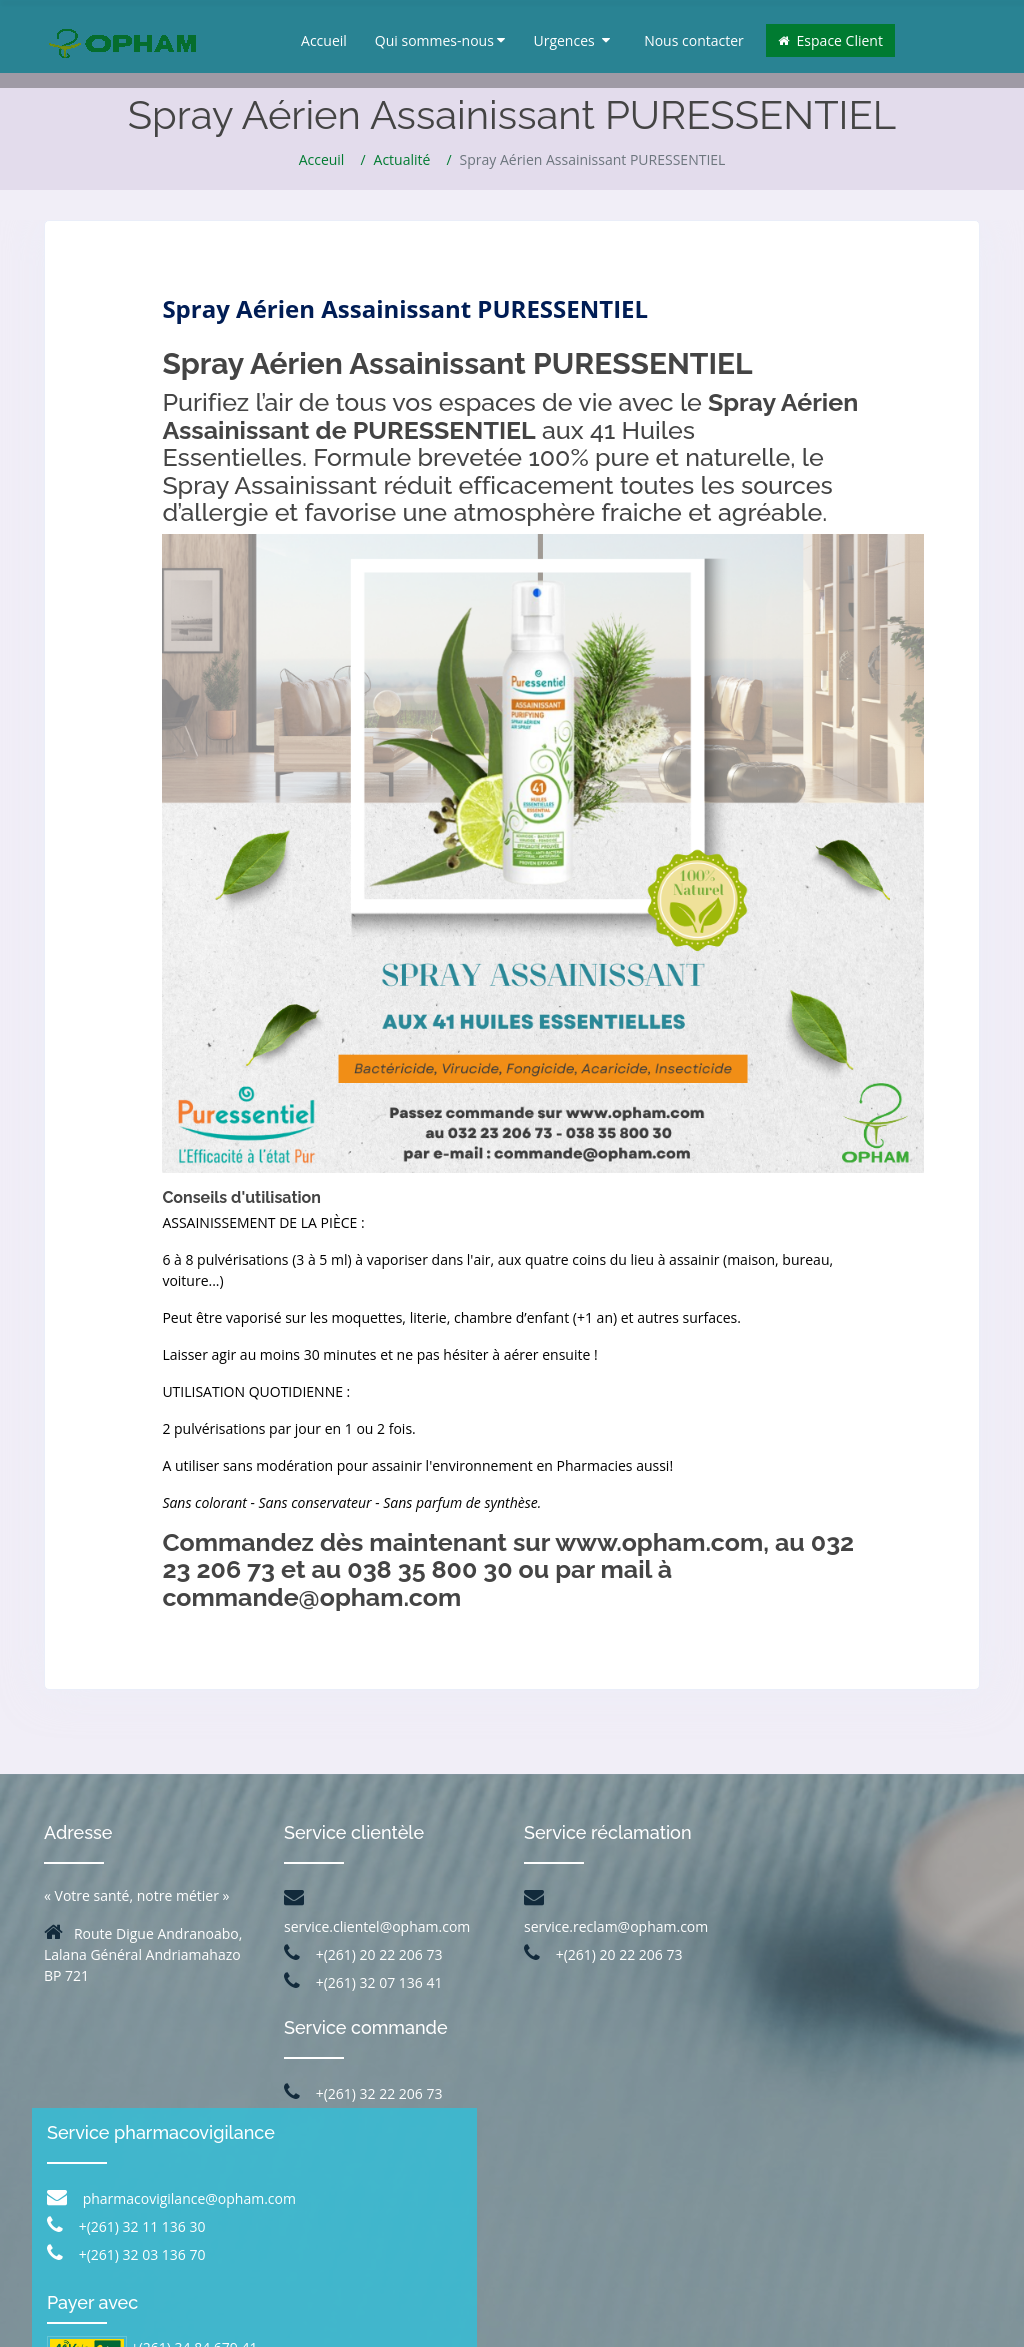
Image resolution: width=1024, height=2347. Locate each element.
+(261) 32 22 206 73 (363, 2093)
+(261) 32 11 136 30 (846, 1989)
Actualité (402, 159)
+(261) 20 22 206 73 (363, 1954)
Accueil (324, 40)
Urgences (571, 40)
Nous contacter (694, 40)
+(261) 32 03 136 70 (846, 2017)
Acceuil (322, 159)
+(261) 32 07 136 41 (363, 1982)
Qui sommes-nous (440, 40)
